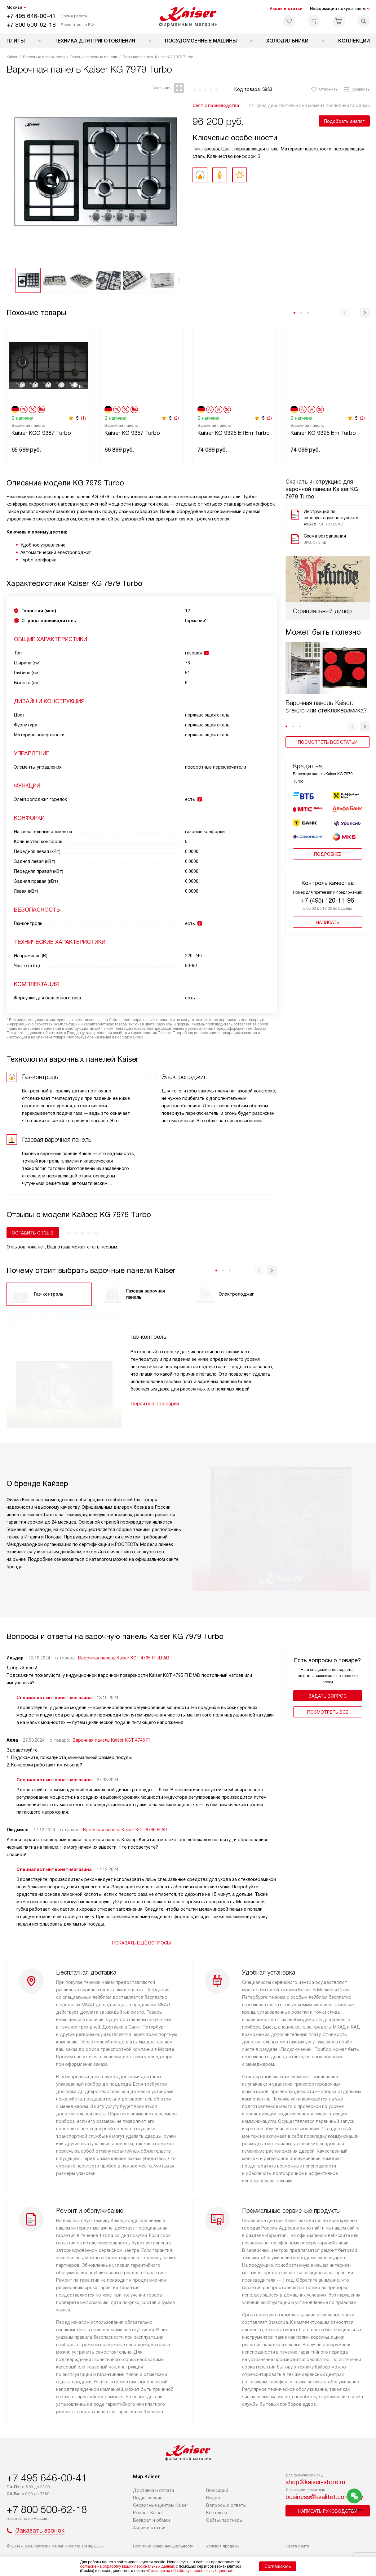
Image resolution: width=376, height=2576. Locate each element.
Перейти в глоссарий (154, 1403)
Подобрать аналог (344, 121)
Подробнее (327, 854)
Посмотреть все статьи (327, 742)
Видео (213, 2497)
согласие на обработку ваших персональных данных (127, 2566)
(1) (83, 418)
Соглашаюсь (277, 2566)
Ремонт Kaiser (148, 2512)
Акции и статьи (286, 8)
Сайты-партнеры (224, 2520)
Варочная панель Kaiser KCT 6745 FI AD (125, 1829)
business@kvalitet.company (324, 2496)
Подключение (147, 2497)
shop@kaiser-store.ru (315, 2482)
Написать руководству (327, 2511)
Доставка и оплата (153, 2490)
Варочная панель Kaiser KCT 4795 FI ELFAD (123, 1657)
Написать (327, 922)
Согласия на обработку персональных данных (189, 2571)
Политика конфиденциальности (163, 2546)
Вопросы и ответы (226, 2505)
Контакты (216, 2512)
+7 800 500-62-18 (31, 24)
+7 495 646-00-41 (31, 16)
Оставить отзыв (33, 1232)
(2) (176, 418)
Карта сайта (297, 2546)
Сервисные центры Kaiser (160, 2505)
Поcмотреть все (327, 1712)
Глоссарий (217, 2490)
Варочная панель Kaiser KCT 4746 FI (111, 1740)
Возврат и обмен (151, 2520)
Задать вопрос (327, 1696)
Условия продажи (223, 2546)
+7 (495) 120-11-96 (327, 900)
